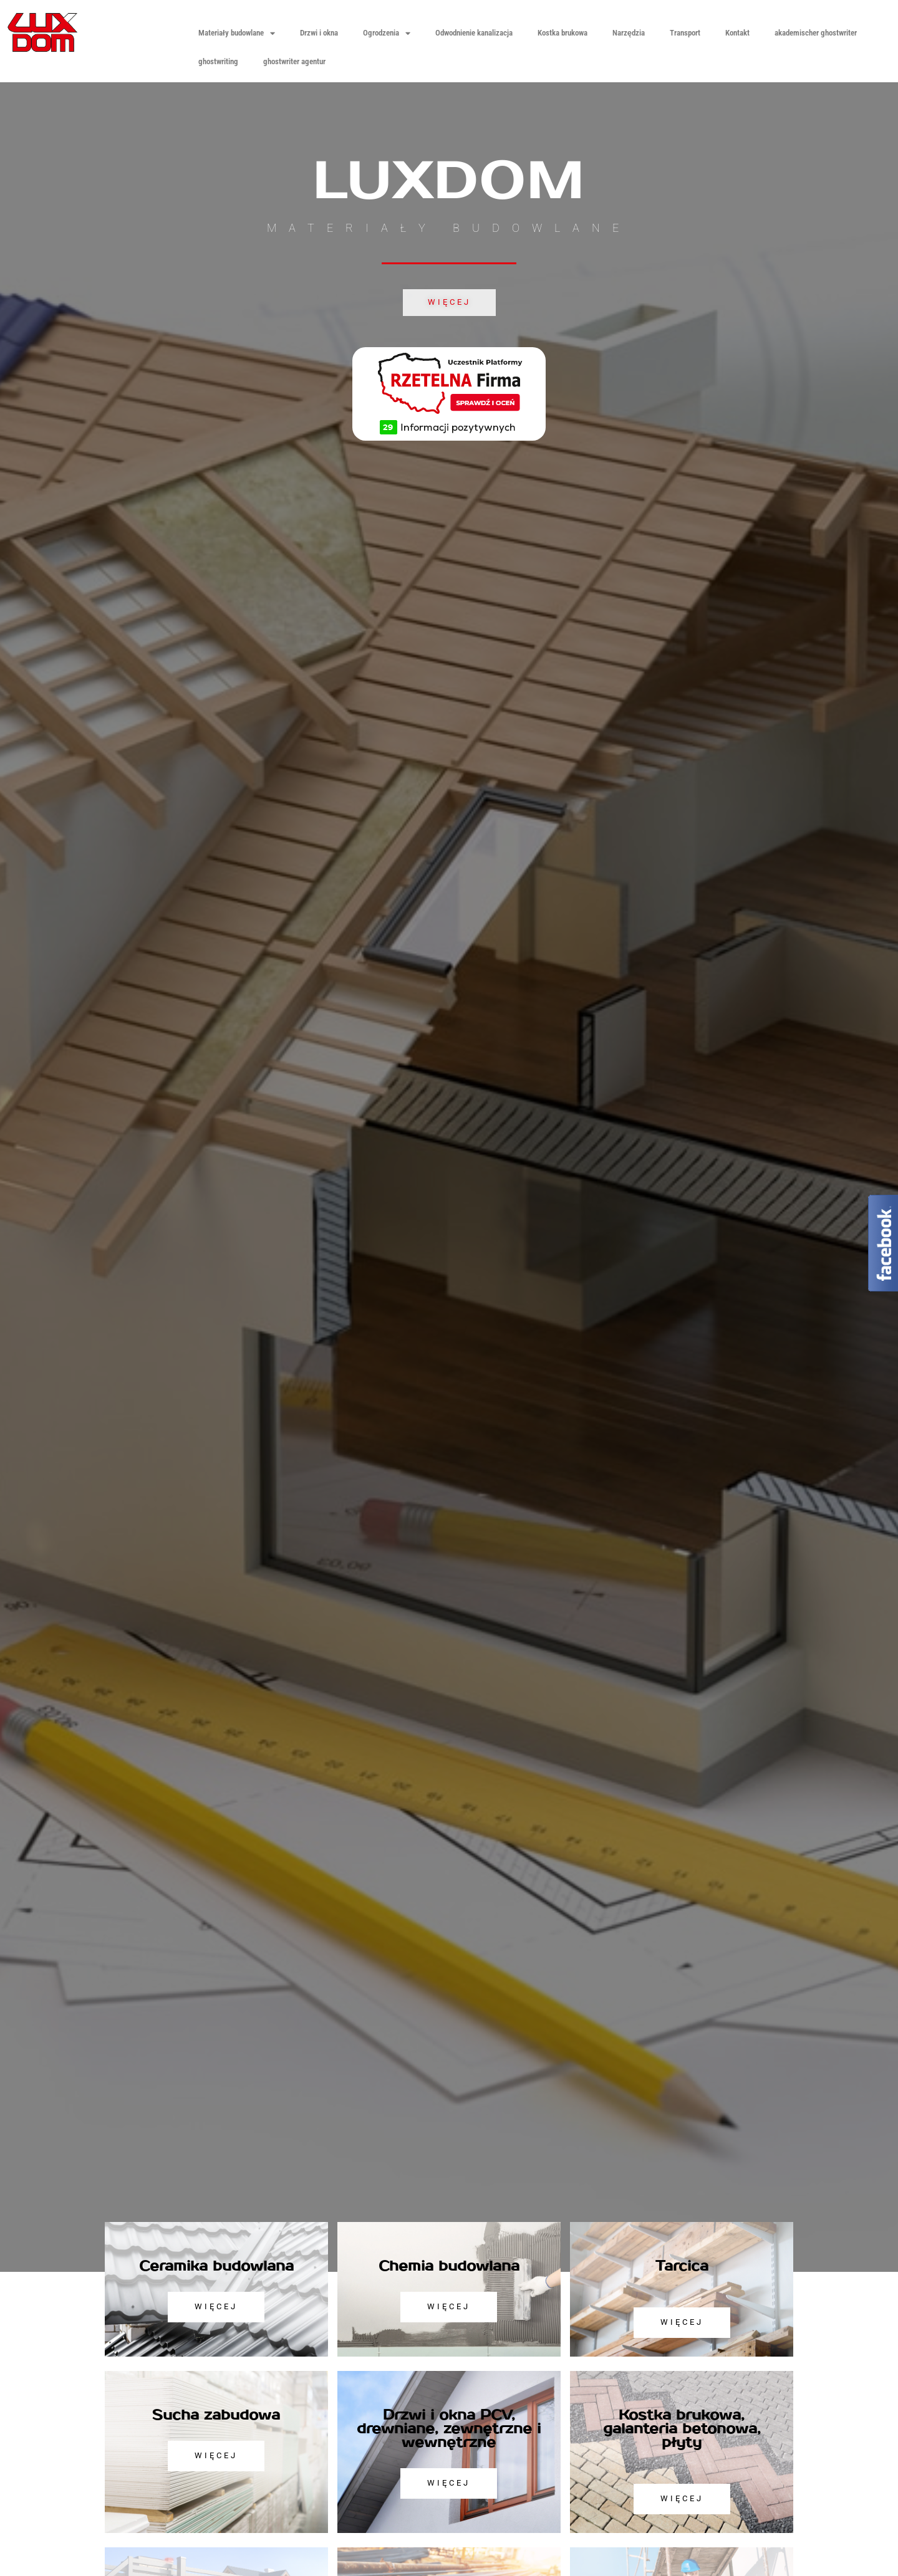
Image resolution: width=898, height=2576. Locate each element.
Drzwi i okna (319, 32)
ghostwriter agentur (294, 61)
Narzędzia (628, 32)
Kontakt (737, 32)
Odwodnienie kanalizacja (474, 32)
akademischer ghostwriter (816, 32)
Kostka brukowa (562, 32)
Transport (685, 32)
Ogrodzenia (386, 33)
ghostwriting (218, 61)
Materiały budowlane (236, 33)
